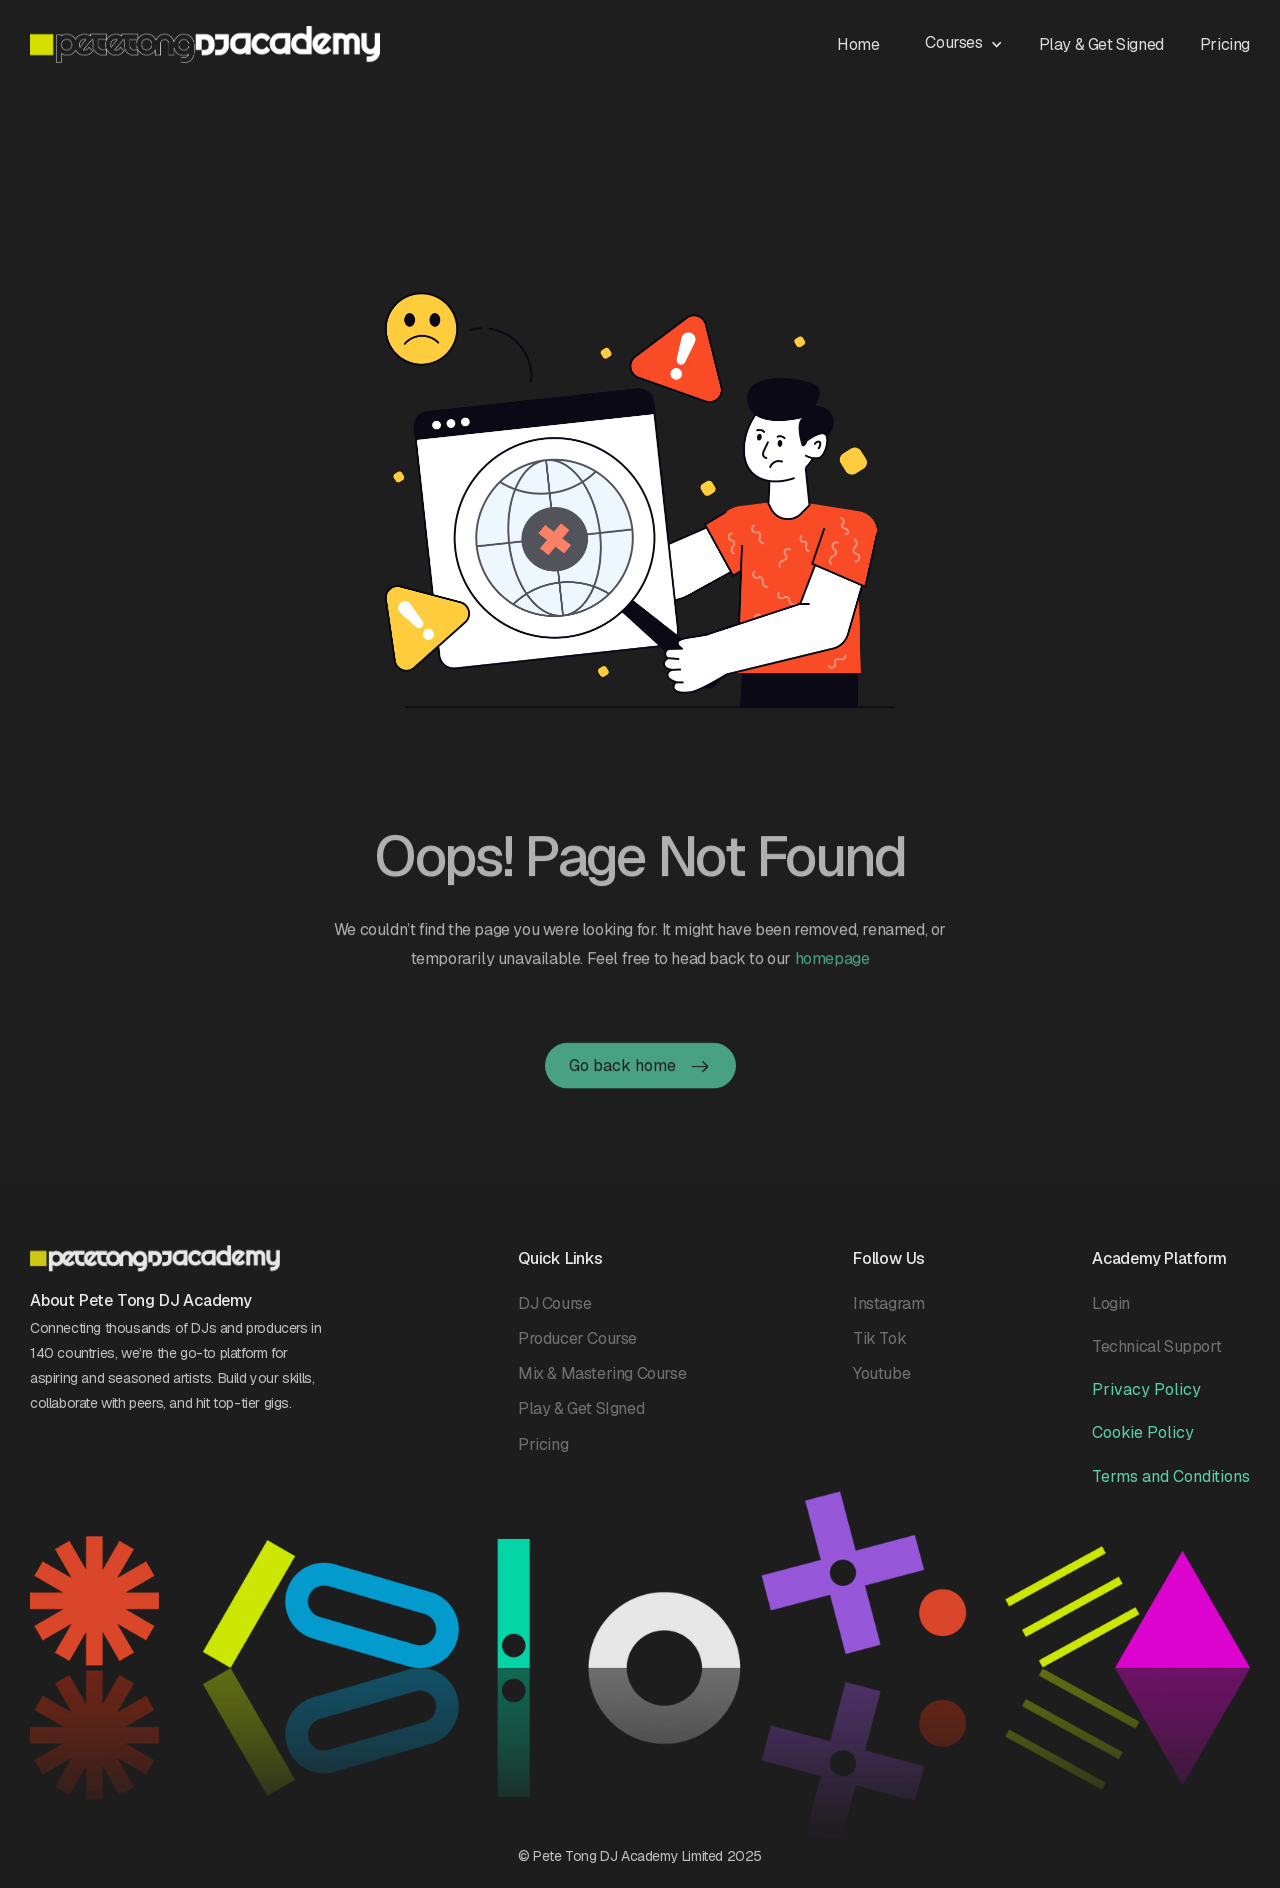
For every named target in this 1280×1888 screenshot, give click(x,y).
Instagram (888, 1314)
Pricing (1225, 44)
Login (1111, 1314)
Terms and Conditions (1171, 1487)
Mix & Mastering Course (602, 1385)
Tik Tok (879, 1349)
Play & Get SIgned (581, 1420)
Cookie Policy (1143, 1444)
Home (858, 44)
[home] (205, 44)
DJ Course (554, 1314)
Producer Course (577, 1349)
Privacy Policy (1146, 1401)
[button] (973, 41)
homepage (832, 985)
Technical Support (1156, 1357)
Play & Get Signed (1101, 44)
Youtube (881, 1385)
